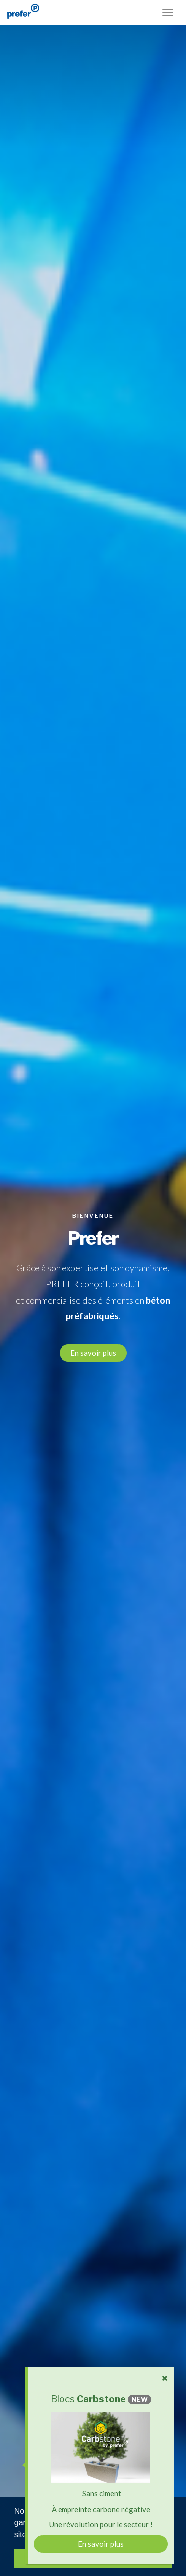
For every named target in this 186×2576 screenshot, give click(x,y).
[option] (93, 1288)
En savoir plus (93, 1352)
